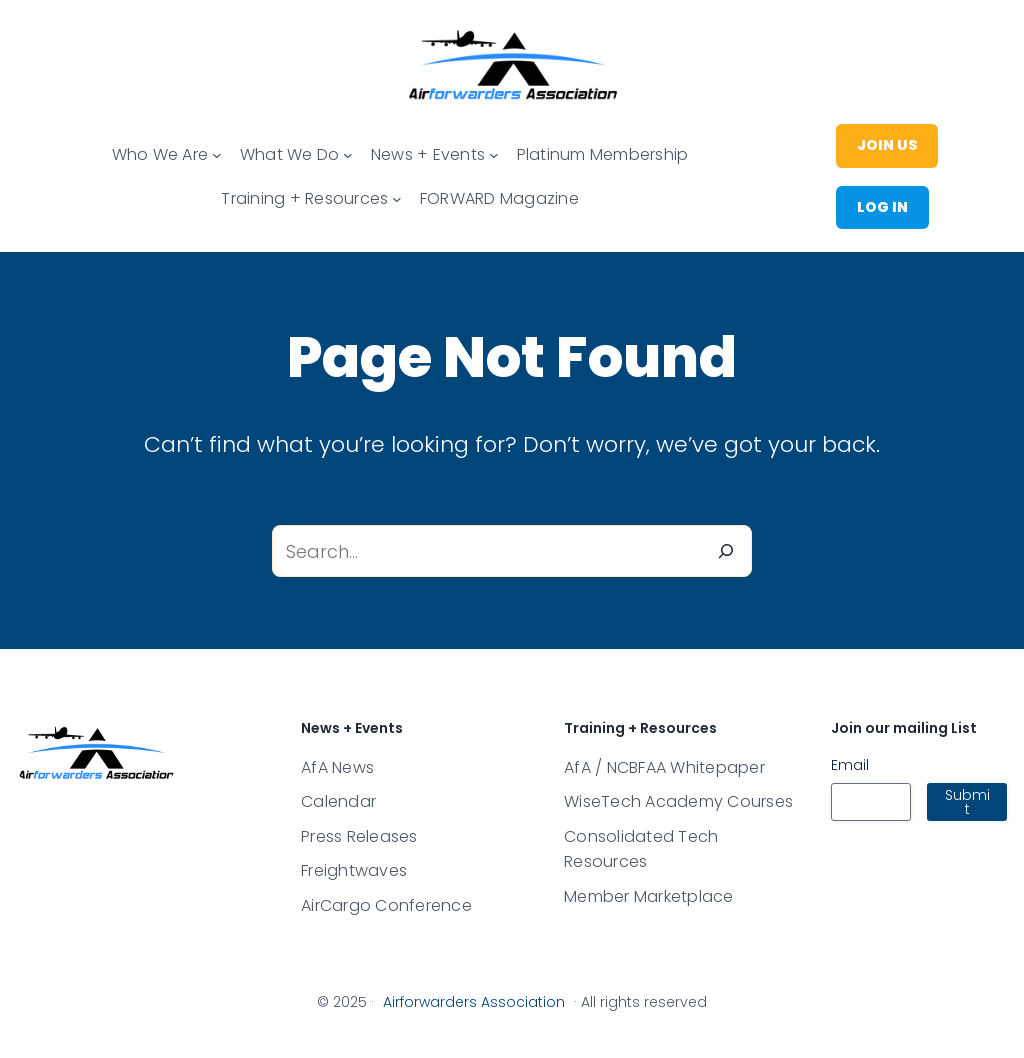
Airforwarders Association (474, 1002)
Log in (882, 207)
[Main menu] (217, 155)
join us (887, 145)
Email (850, 765)
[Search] (726, 551)
